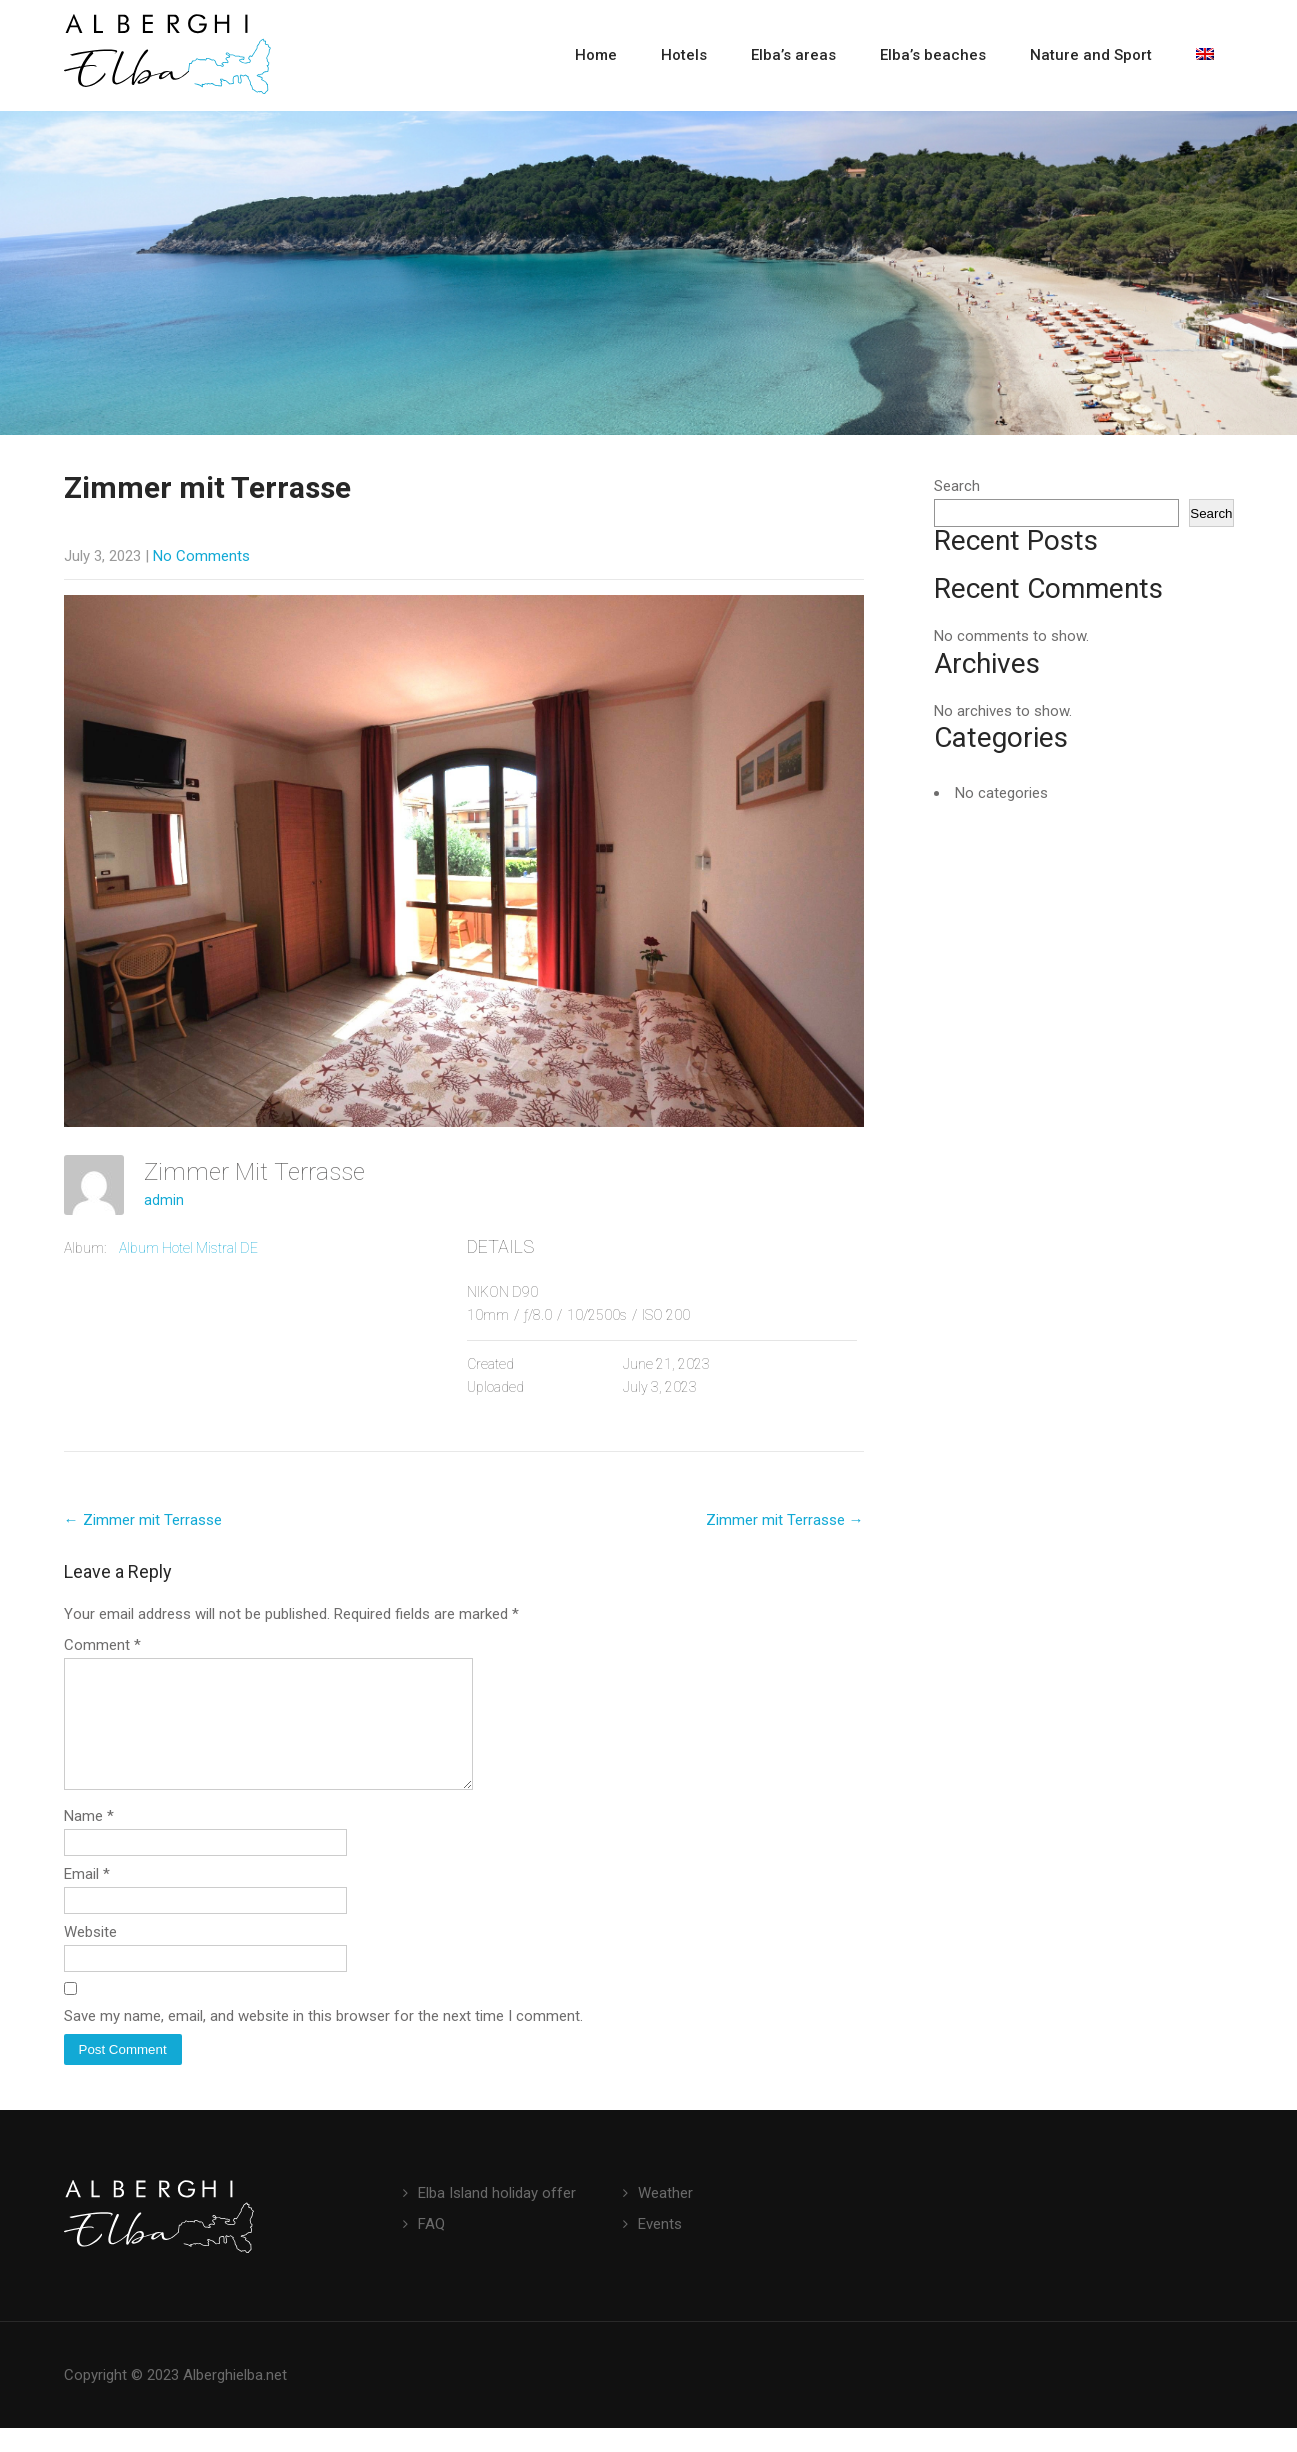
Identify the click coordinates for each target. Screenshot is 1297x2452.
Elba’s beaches (933, 55)
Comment (102, 1645)
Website (90, 1956)
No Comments (201, 556)
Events (660, 2248)
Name (89, 1840)
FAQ (431, 2248)
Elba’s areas (793, 55)
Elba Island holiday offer (497, 2217)
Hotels (684, 55)
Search (957, 486)
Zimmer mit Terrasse (143, 1520)
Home (596, 55)
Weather (665, 2217)
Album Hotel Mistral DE (188, 1248)
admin (164, 1200)
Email (87, 1898)
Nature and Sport (1091, 55)
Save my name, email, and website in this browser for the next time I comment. (323, 2040)
